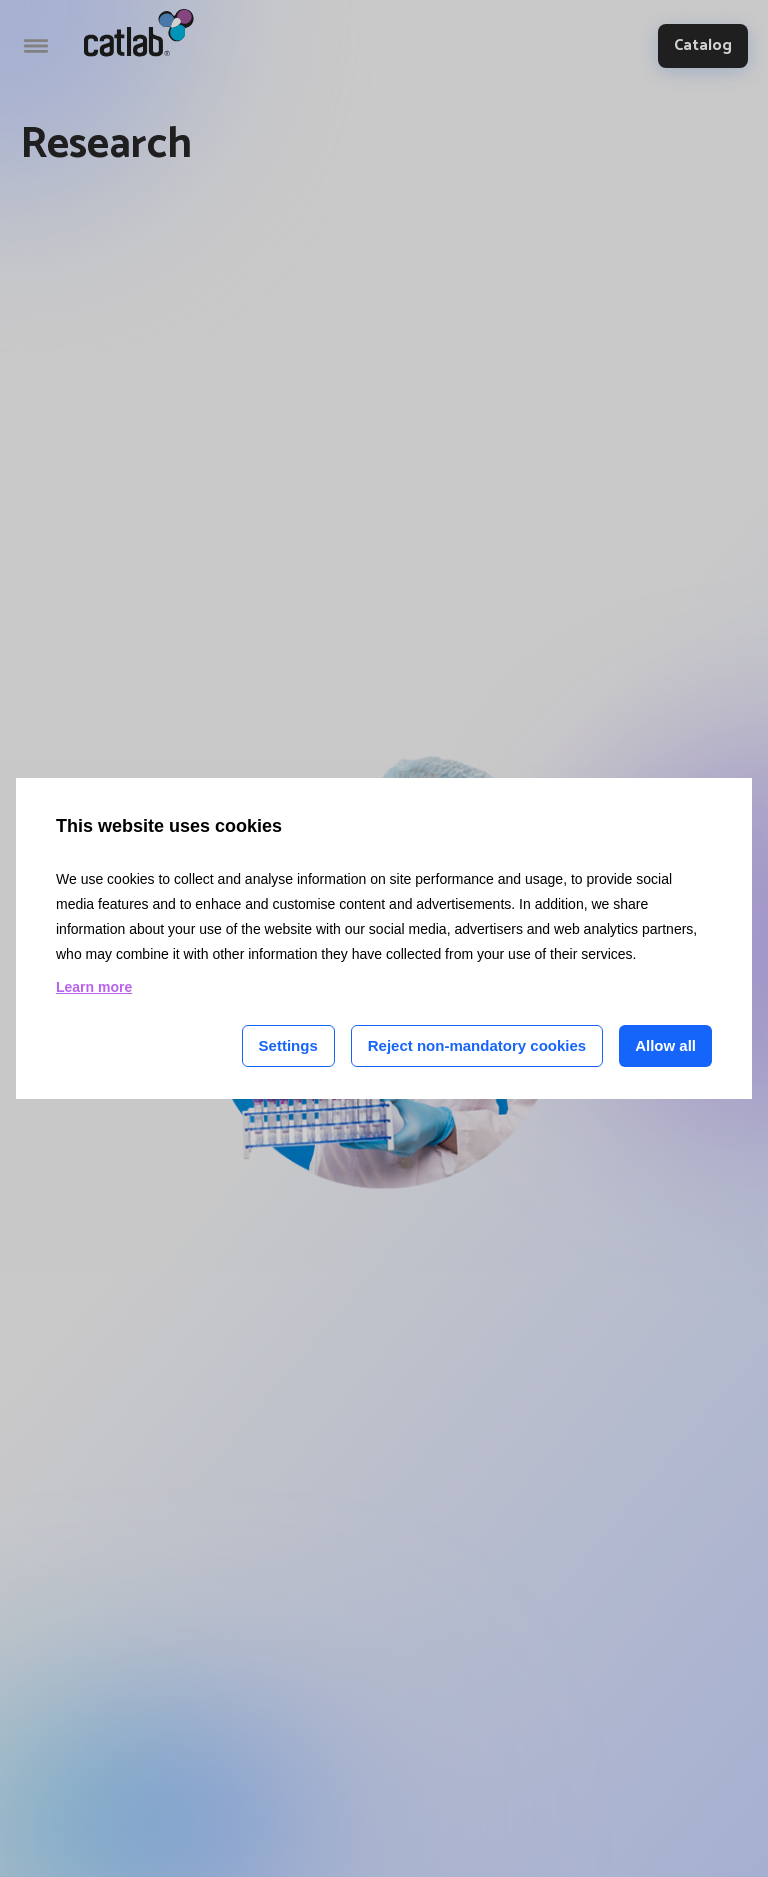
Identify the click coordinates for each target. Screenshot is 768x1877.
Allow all (665, 1045)
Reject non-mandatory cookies (477, 1045)
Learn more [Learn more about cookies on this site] (94, 987)
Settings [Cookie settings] (288, 1045)
